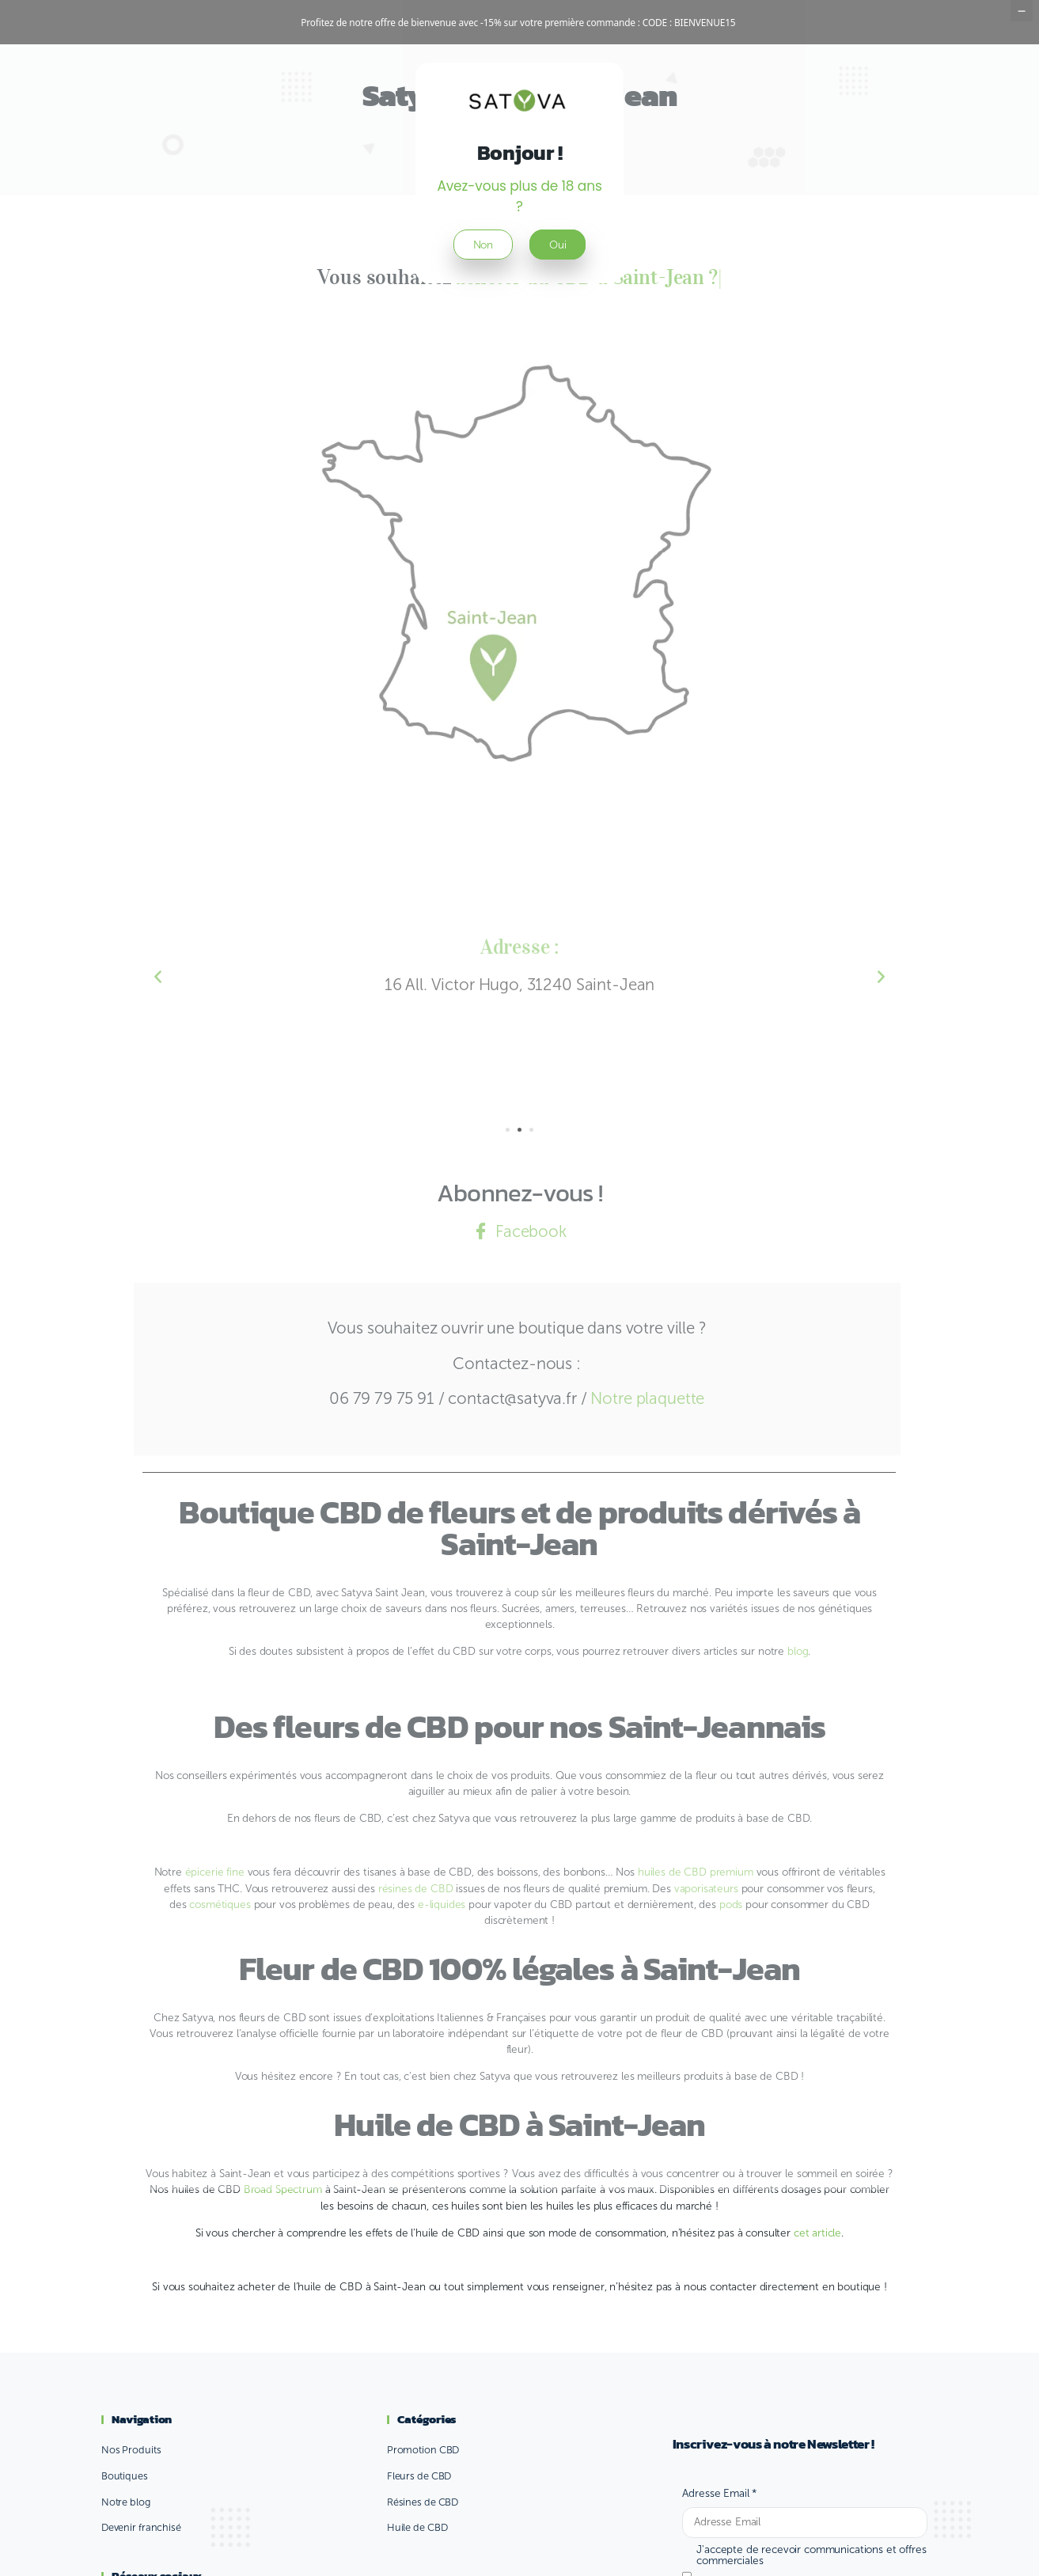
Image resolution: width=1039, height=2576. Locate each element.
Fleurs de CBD (419, 2520)
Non (483, 289)
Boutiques (124, 2520)
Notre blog (125, 2546)
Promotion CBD (423, 2494)
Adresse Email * (719, 2537)
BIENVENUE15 (704, 22)
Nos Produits (131, 2494)
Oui (558, 289)
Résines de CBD (422, 2546)
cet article (817, 2277)
